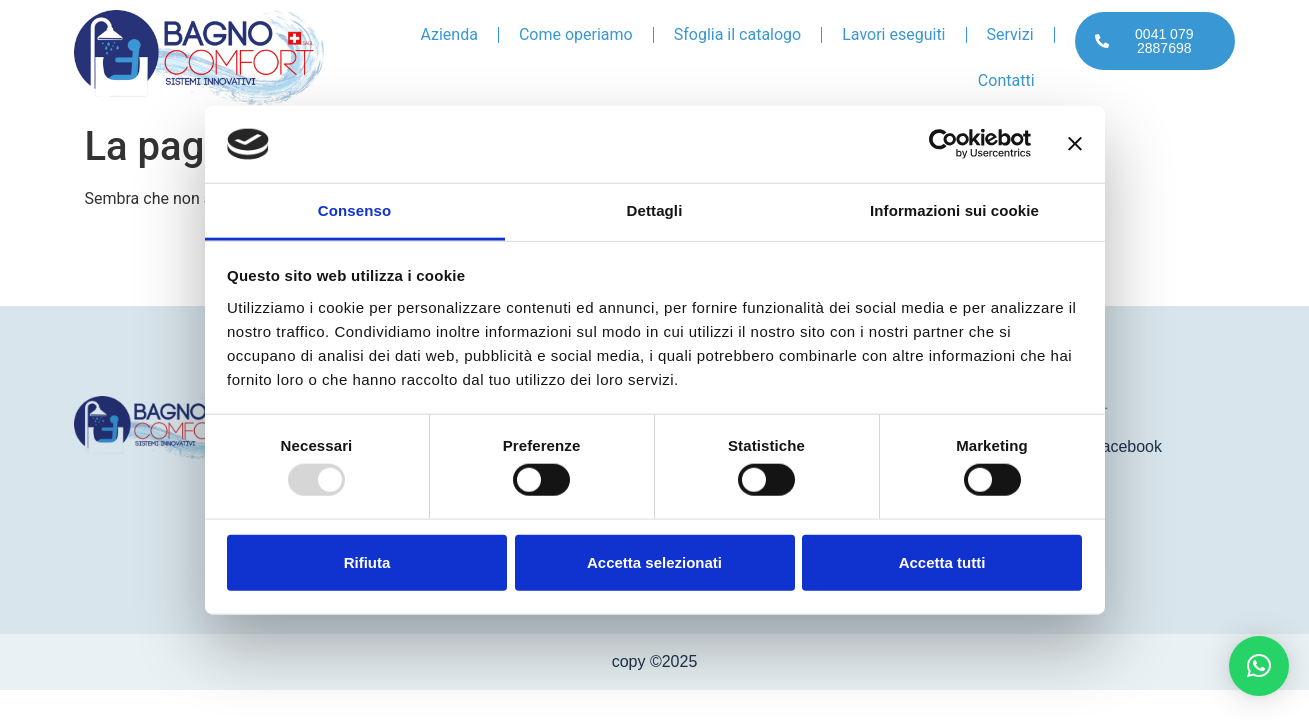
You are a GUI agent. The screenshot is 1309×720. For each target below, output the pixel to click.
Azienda (449, 34)
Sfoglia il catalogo (738, 34)
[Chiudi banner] (1075, 144)
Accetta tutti (942, 561)
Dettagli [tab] (655, 210)
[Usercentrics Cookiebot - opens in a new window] (943, 144)
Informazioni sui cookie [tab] (954, 210)
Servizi (1010, 34)
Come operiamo (576, 34)
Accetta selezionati (654, 561)
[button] (1259, 666)
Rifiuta (367, 561)
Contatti (1006, 80)
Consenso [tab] (354, 210)
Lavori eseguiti (893, 34)
